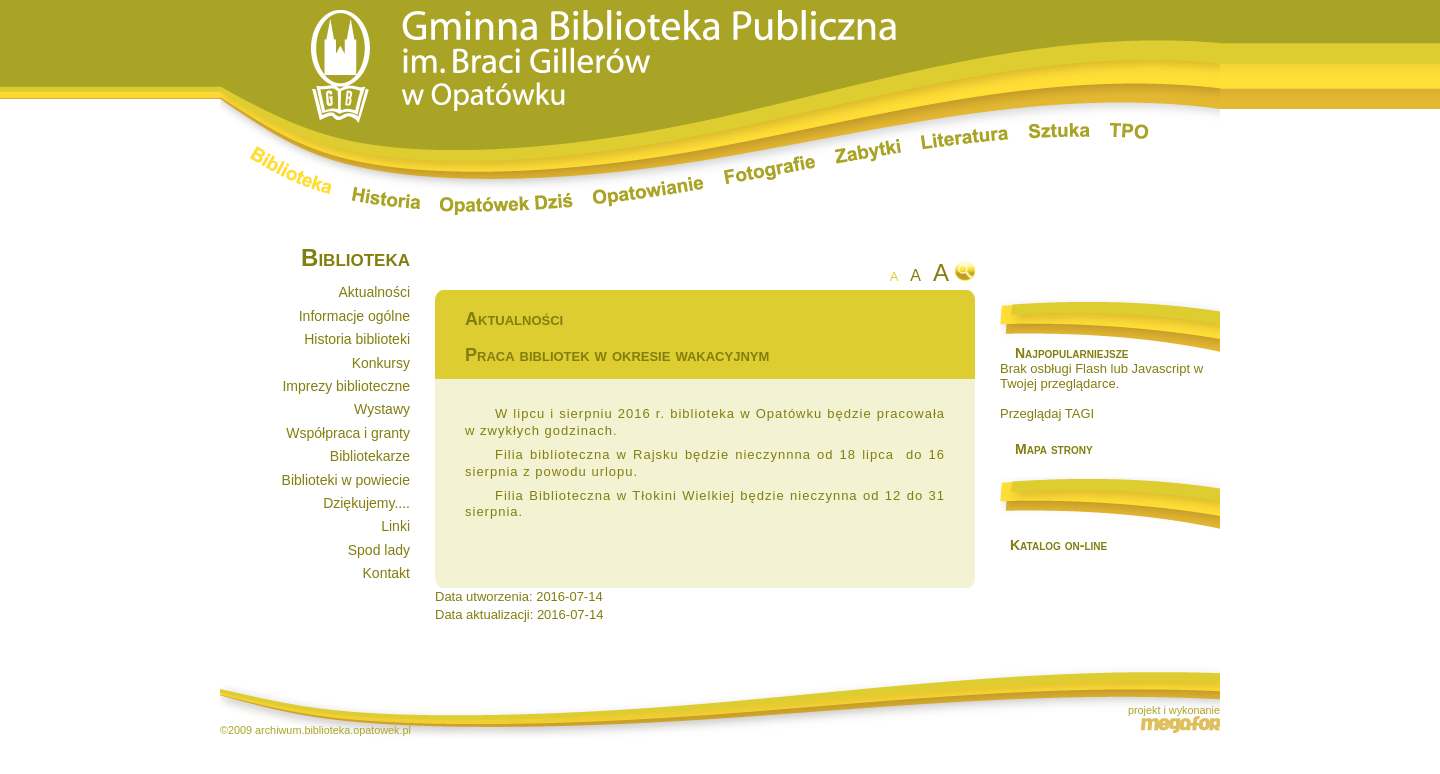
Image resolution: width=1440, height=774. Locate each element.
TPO (1129, 131)
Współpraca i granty (348, 433)
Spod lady (379, 550)
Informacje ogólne (354, 316)
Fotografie (769, 170)
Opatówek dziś (506, 204)
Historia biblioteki (357, 339)
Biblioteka (291, 170)
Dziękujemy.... (366, 503)
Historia (386, 198)
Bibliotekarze (370, 456)
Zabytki (868, 151)
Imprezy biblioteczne (346, 386)
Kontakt (386, 573)
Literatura (965, 140)
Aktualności (374, 292)
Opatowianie (648, 192)
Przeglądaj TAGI (1047, 413)
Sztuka (1059, 131)
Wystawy (382, 409)
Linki (395, 526)
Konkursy (381, 363)
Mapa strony (1054, 449)
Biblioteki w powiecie (346, 480)
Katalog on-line (1058, 545)
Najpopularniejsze (1071, 353)
